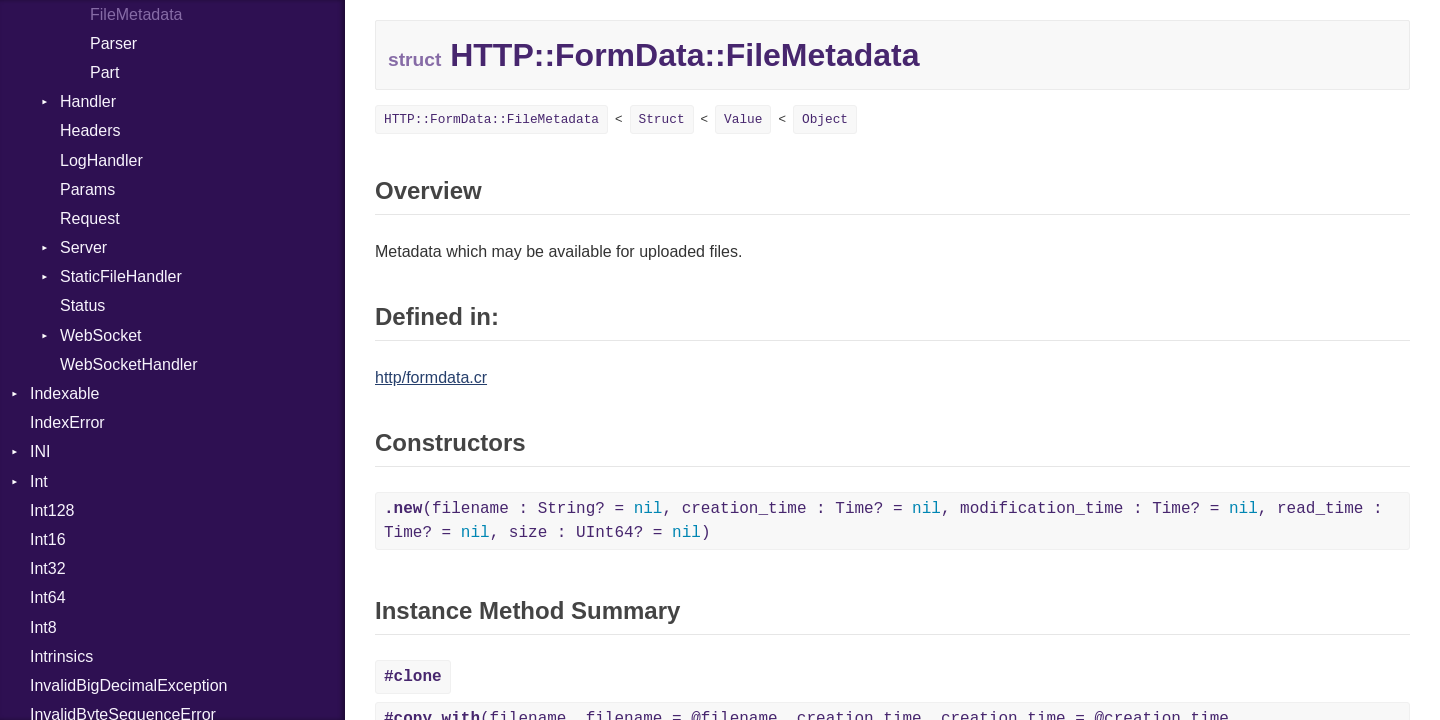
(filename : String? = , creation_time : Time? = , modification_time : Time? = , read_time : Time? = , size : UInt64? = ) (883, 521)
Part (104, 72)
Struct (662, 119)
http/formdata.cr (431, 377)
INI (40, 451)
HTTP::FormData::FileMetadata (491, 119)
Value (743, 119)
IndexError (67, 422)
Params (87, 189)
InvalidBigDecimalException (128, 685)
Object (825, 119)
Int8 (43, 627)
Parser (113, 43)
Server (83, 247)
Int (39, 481)
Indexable (64, 393)
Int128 (52, 510)
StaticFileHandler (121, 276)
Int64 (48, 597)
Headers (90, 130)
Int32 (48, 568)
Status (82, 305)
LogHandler (101, 160)
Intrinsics (61, 656)
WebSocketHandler (129, 364)
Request (90, 218)
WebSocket (101, 335)
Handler (88, 101)
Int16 (48, 539)
